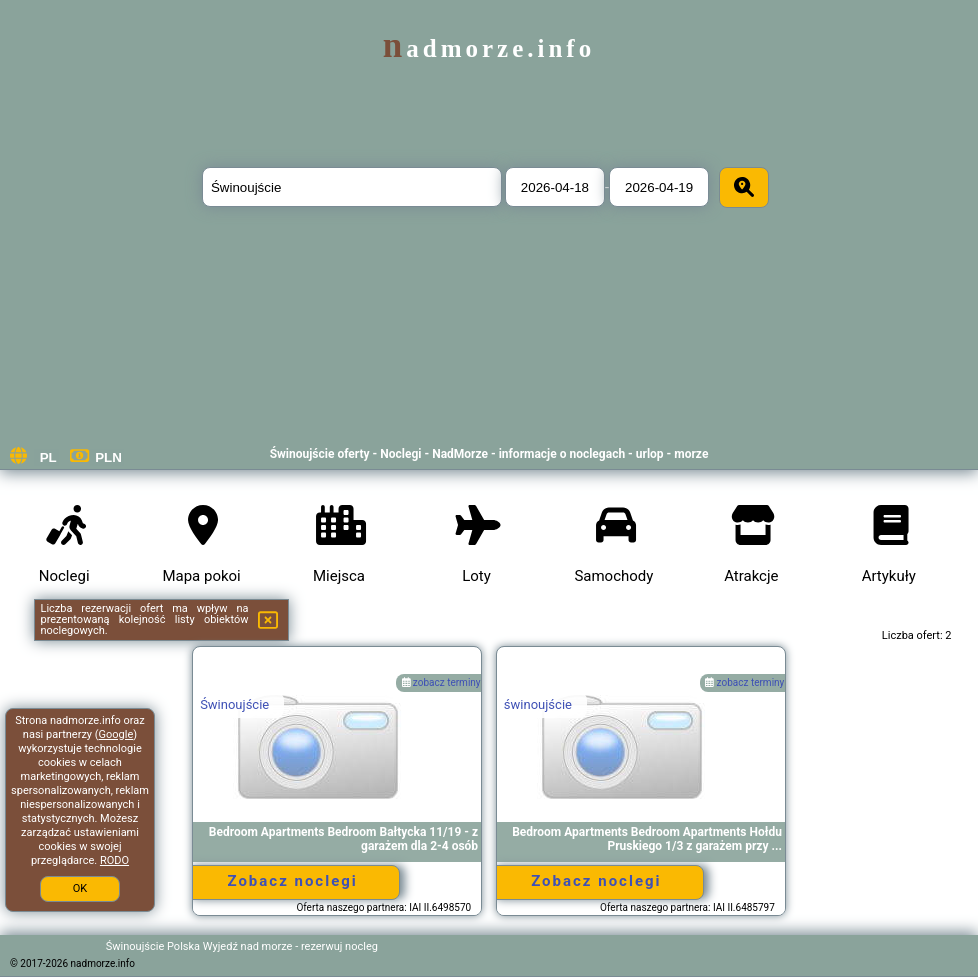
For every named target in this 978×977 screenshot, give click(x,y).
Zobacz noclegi (292, 881)
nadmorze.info (489, 48)
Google (116, 734)
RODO (114, 860)
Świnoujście (234, 704)
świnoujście (538, 704)
